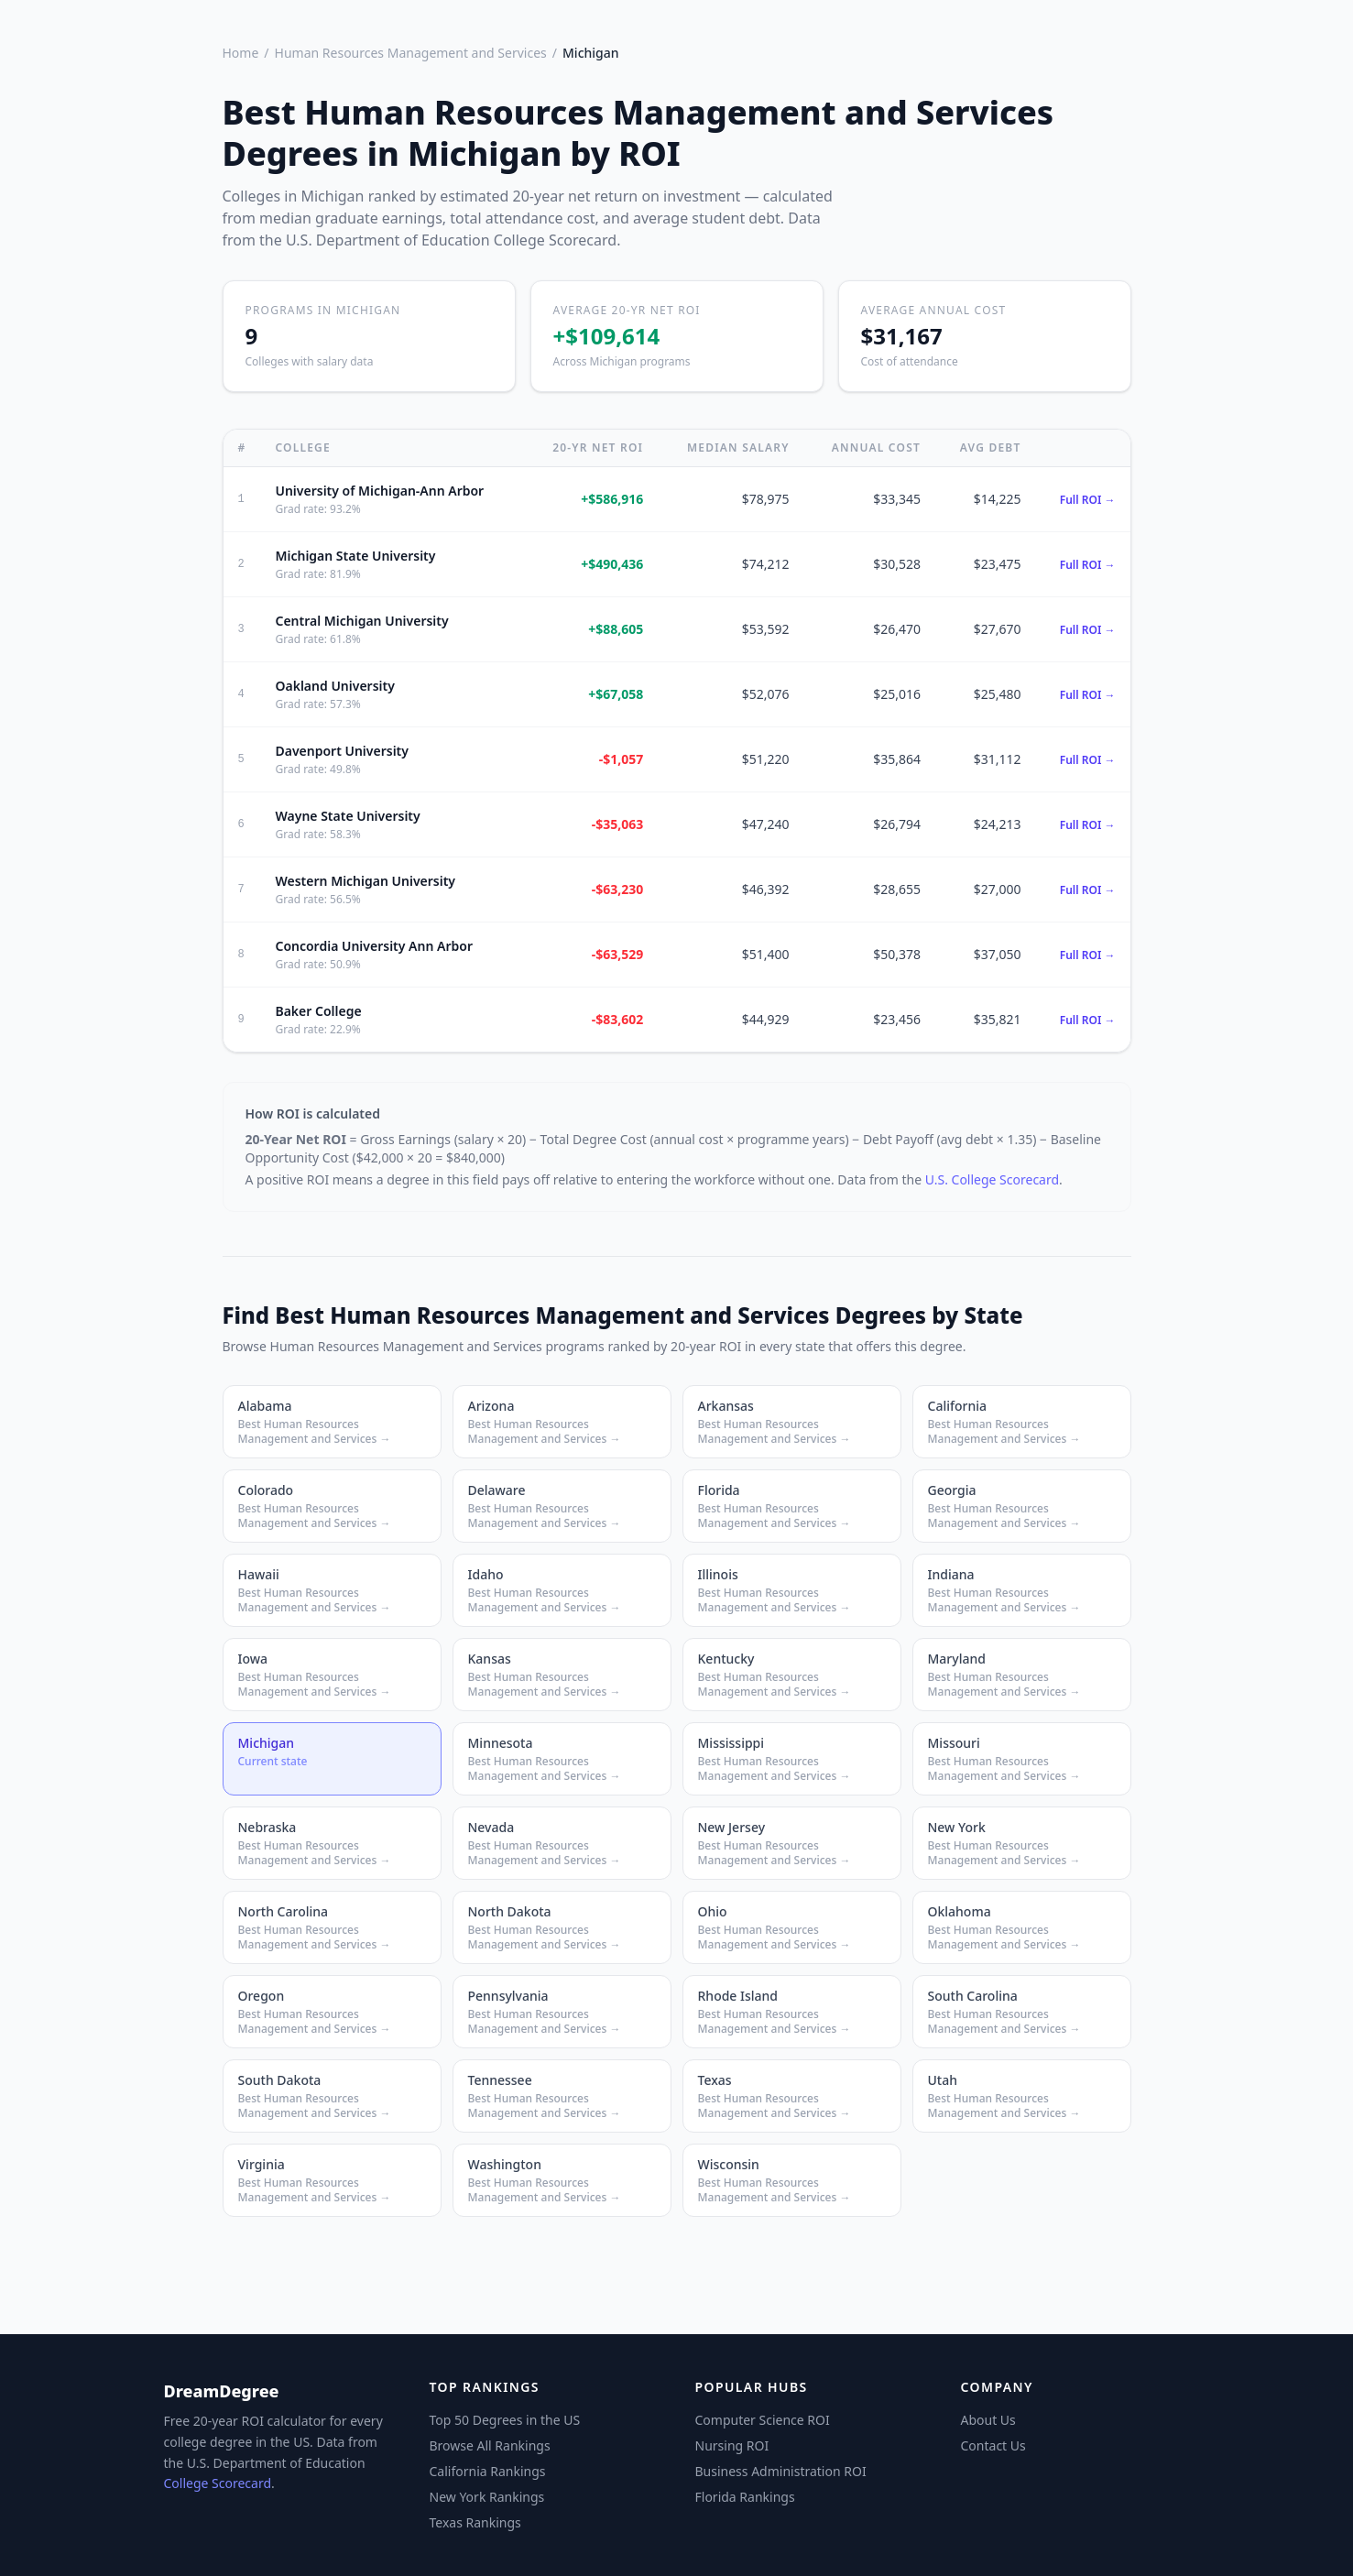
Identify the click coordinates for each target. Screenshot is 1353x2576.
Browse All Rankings (490, 2445)
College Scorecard (218, 2483)
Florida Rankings (745, 2496)
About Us (988, 2420)
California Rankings (488, 2471)
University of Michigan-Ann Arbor (379, 490)
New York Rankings (487, 2496)
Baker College (318, 1011)
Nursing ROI (732, 2445)
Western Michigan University (365, 881)
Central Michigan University (361, 620)
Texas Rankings (475, 2522)
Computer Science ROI (762, 2420)
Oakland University (334, 685)
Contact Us (993, 2445)
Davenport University (342, 750)
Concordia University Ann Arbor (374, 946)
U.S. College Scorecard (992, 1179)
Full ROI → (1088, 500)
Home (241, 52)
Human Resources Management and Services (411, 52)
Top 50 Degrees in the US (505, 2420)
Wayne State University (347, 815)
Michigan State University (355, 555)
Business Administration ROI (781, 2471)
